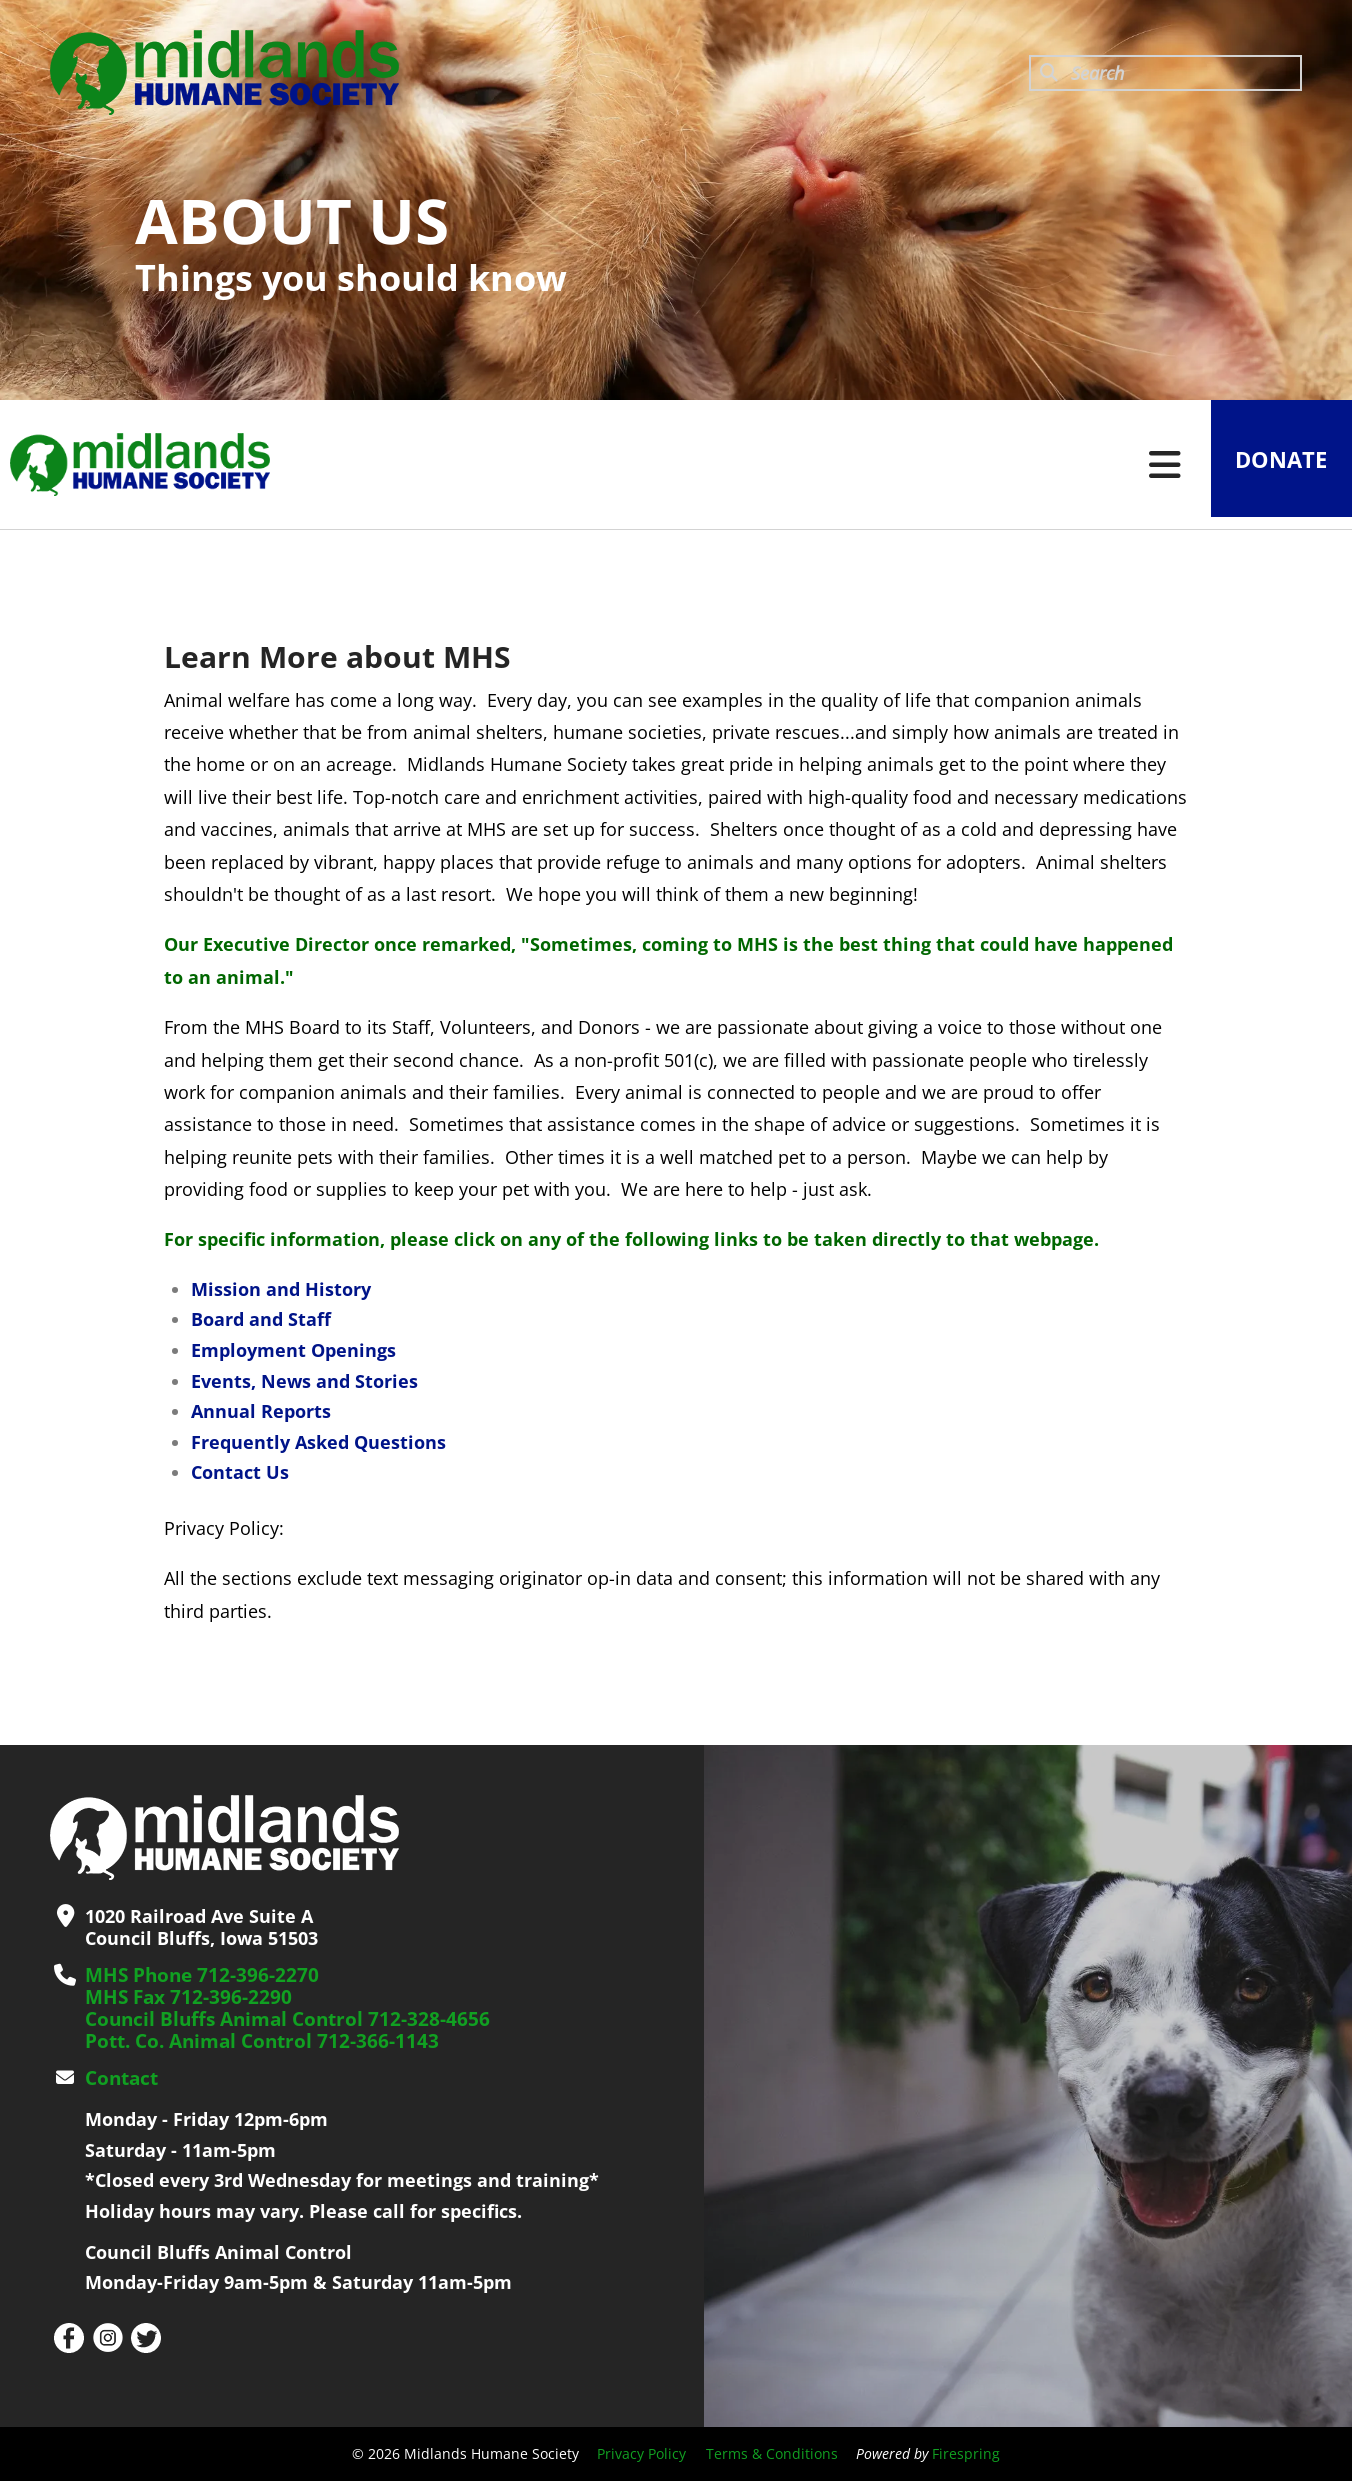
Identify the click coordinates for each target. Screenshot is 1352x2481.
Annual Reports (261, 1411)
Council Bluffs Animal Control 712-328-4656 (277, 2019)
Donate (1276, 465)
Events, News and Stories (304, 1381)
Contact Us (240, 1472)
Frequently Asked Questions (318, 1442)
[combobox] (1165, 73)
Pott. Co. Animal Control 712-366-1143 (252, 2041)
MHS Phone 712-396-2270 (195, 1975)
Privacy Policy (641, 2453)
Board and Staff (261, 1319)
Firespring (966, 2453)
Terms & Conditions (772, 2453)
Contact (120, 2078)
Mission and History (281, 1289)
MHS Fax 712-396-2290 (182, 1997)
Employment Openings (293, 1350)
